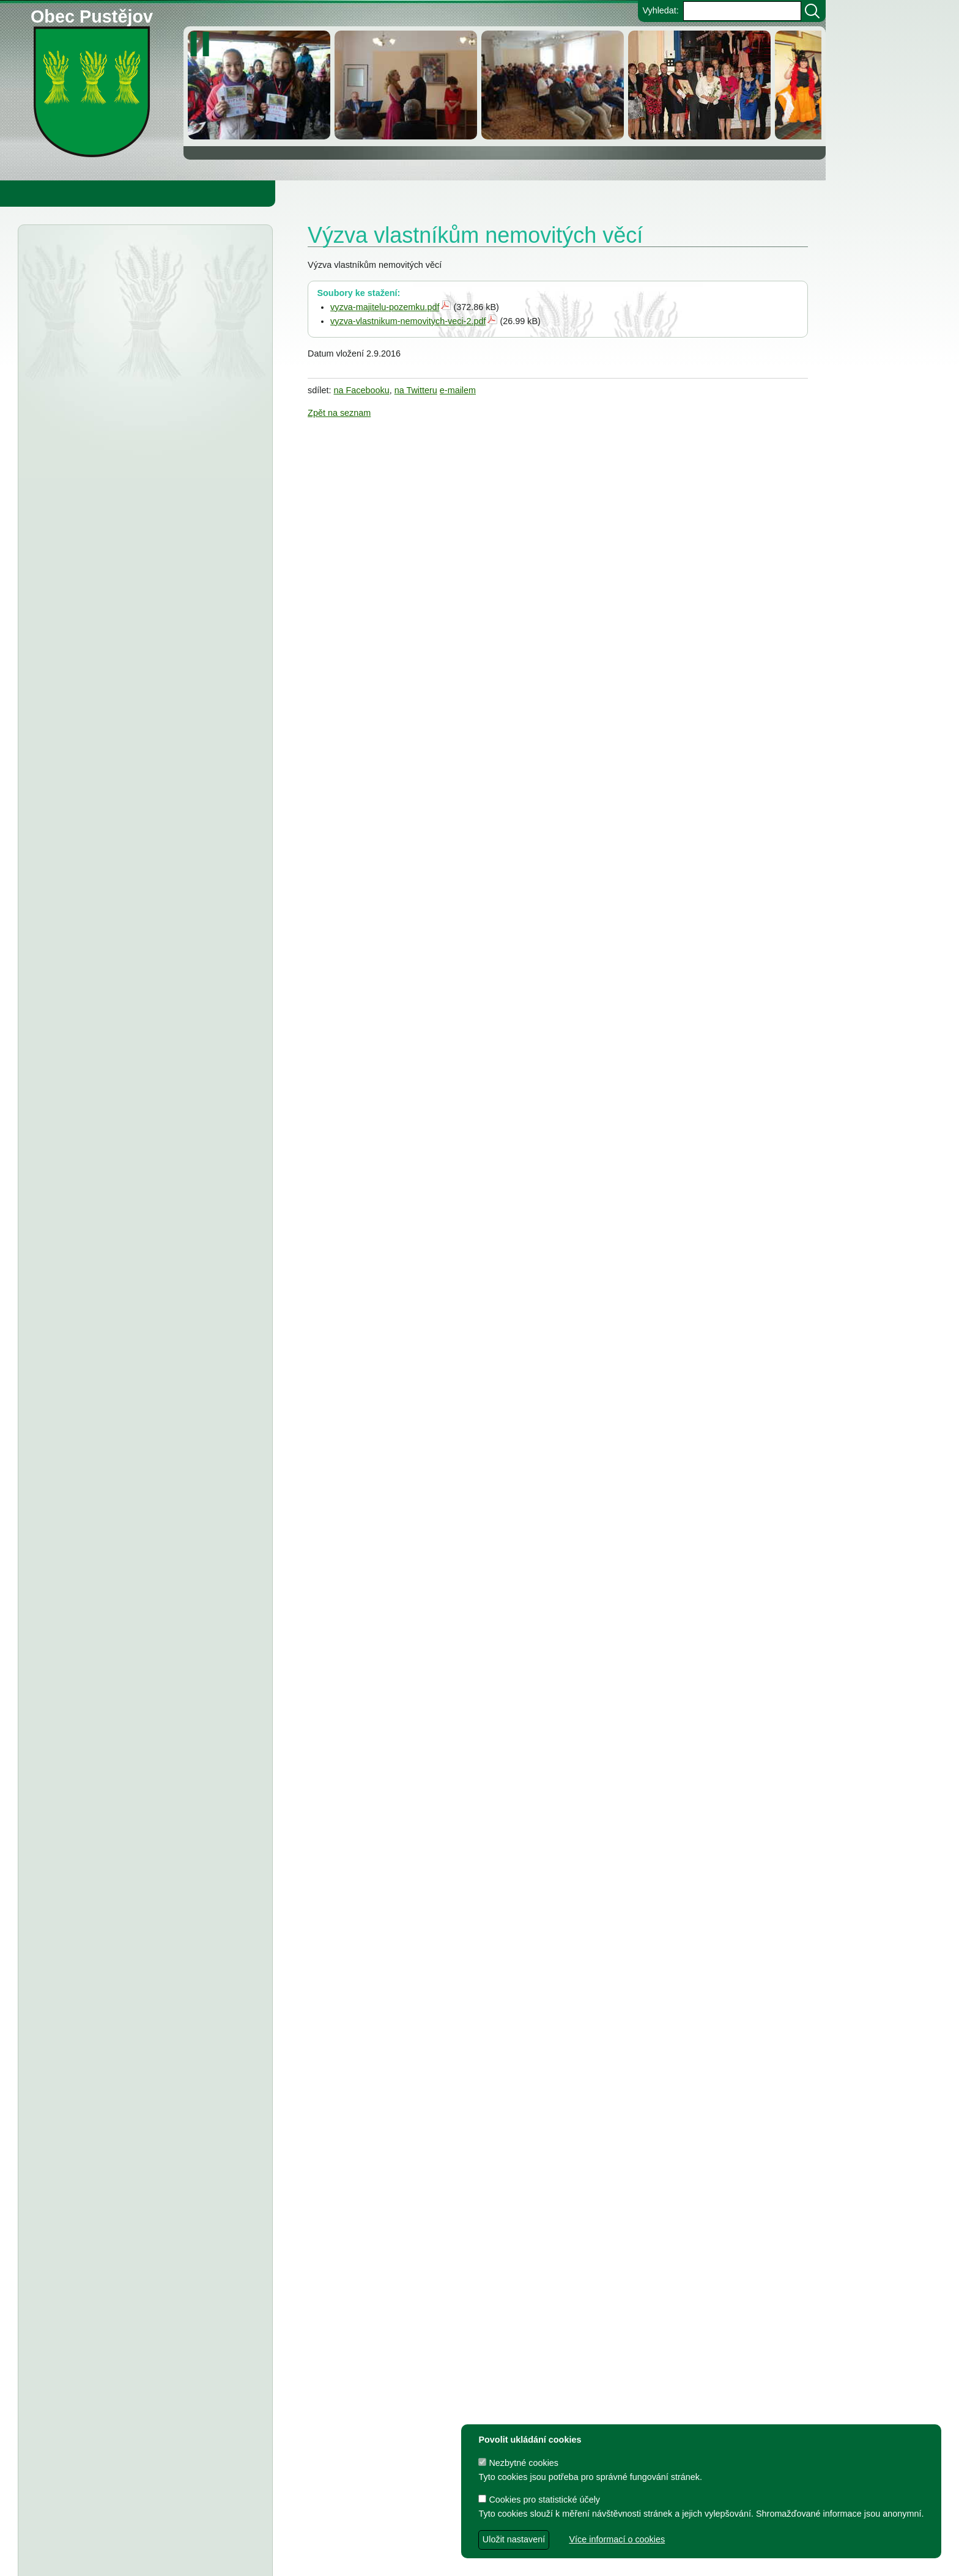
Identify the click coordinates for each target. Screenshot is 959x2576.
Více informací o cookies (617, 2539)
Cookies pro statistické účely (539, 2499)
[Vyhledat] (812, 11)
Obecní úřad (34, 193)
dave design (346, 2560)
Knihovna (208, 193)
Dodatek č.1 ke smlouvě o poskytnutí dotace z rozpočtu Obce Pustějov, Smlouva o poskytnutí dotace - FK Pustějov (133, 2275)
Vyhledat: (660, 10)
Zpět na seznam (339, 413)
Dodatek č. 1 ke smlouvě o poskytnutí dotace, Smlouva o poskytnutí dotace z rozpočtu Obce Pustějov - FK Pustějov (134, 1891)
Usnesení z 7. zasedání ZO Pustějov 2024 (164, 1729)
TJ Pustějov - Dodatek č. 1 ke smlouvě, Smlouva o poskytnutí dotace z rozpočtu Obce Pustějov (137, 1604)
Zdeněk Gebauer (513, 2560)
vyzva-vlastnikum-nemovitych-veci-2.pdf (408, 321)
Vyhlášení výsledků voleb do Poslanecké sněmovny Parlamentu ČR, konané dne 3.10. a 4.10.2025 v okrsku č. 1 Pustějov (140, 480)
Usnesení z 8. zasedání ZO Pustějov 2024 (164, 1567)
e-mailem (458, 390)
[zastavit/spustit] (203, 44)
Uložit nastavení (514, 2539)
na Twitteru (415, 390)
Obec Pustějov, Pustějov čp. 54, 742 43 (363, 2540)
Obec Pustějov (92, 14)
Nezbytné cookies (518, 2463)
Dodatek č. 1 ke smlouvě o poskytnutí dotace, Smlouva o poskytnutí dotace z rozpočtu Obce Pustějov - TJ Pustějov (134, 1840)
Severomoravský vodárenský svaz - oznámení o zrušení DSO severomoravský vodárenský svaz (130, 531)
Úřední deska (92, 255)
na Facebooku (362, 390)
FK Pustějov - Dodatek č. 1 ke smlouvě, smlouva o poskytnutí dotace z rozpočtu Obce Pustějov (138, 1655)
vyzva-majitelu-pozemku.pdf (384, 307)
